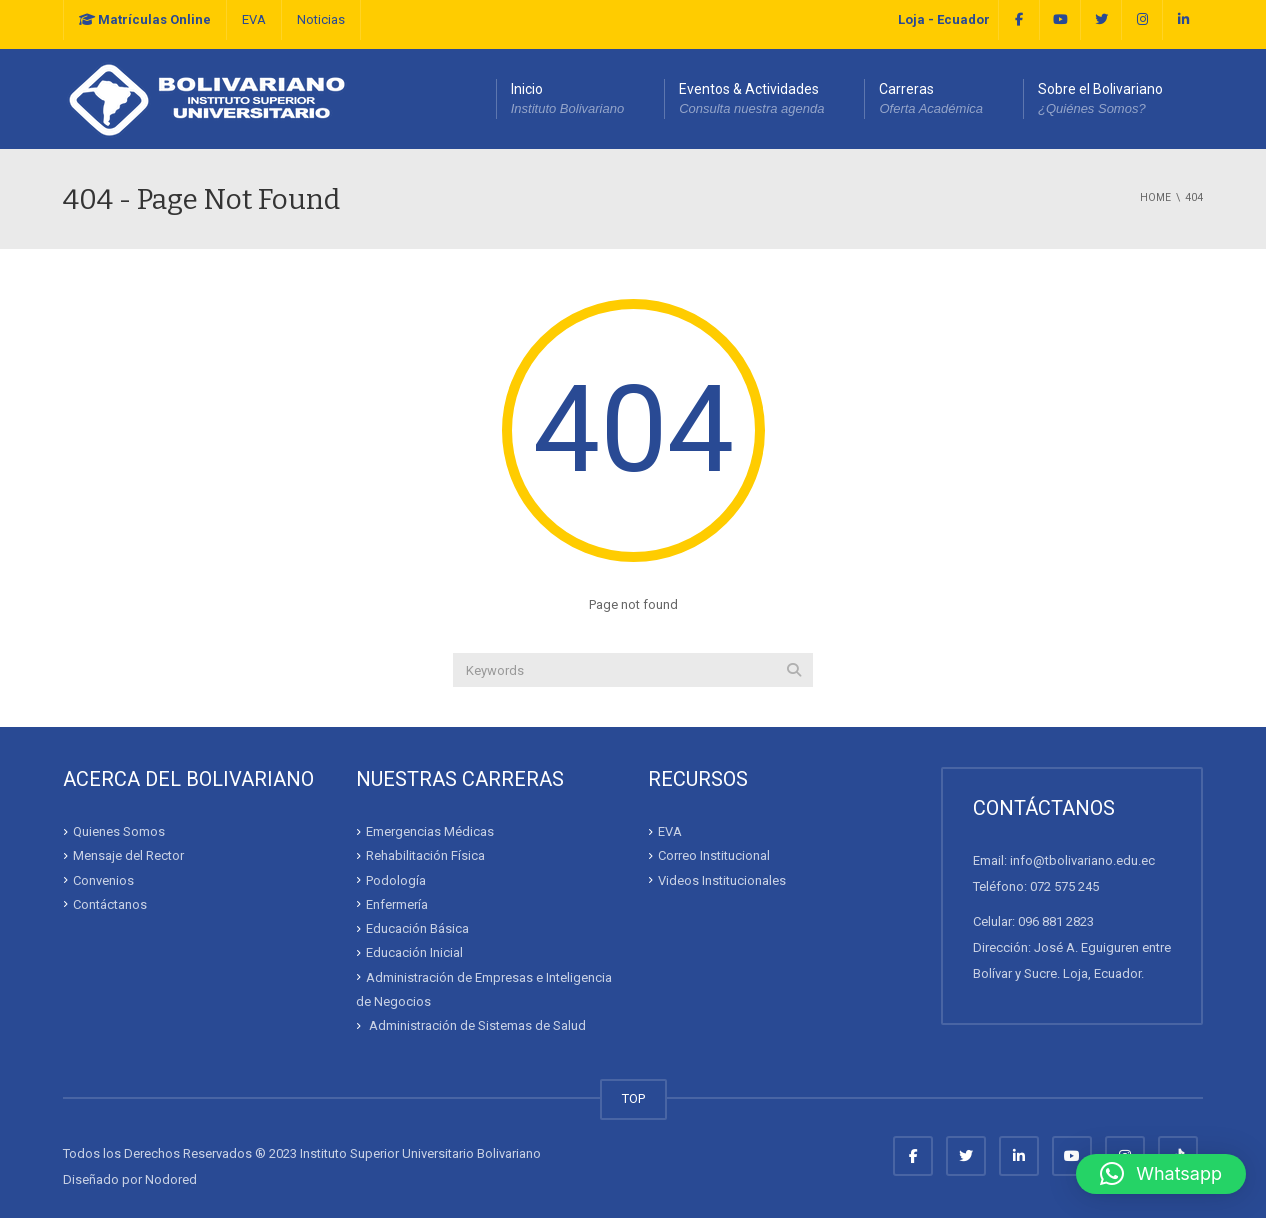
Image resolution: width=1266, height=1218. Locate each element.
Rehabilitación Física (425, 855)
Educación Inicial (414, 952)
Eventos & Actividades (751, 100)
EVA (254, 19)
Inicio (567, 100)
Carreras (931, 100)
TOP (633, 1098)
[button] (1161, 1174)
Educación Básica (417, 928)
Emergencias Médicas (430, 831)
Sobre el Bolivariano (1100, 100)
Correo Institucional (714, 855)
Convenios (103, 879)
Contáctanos (110, 904)
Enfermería (397, 904)
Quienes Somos (119, 831)
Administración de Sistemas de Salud (476, 1025)
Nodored (171, 1179)
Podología (396, 879)
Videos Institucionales (722, 879)
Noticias (321, 19)
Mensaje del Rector (128, 855)
